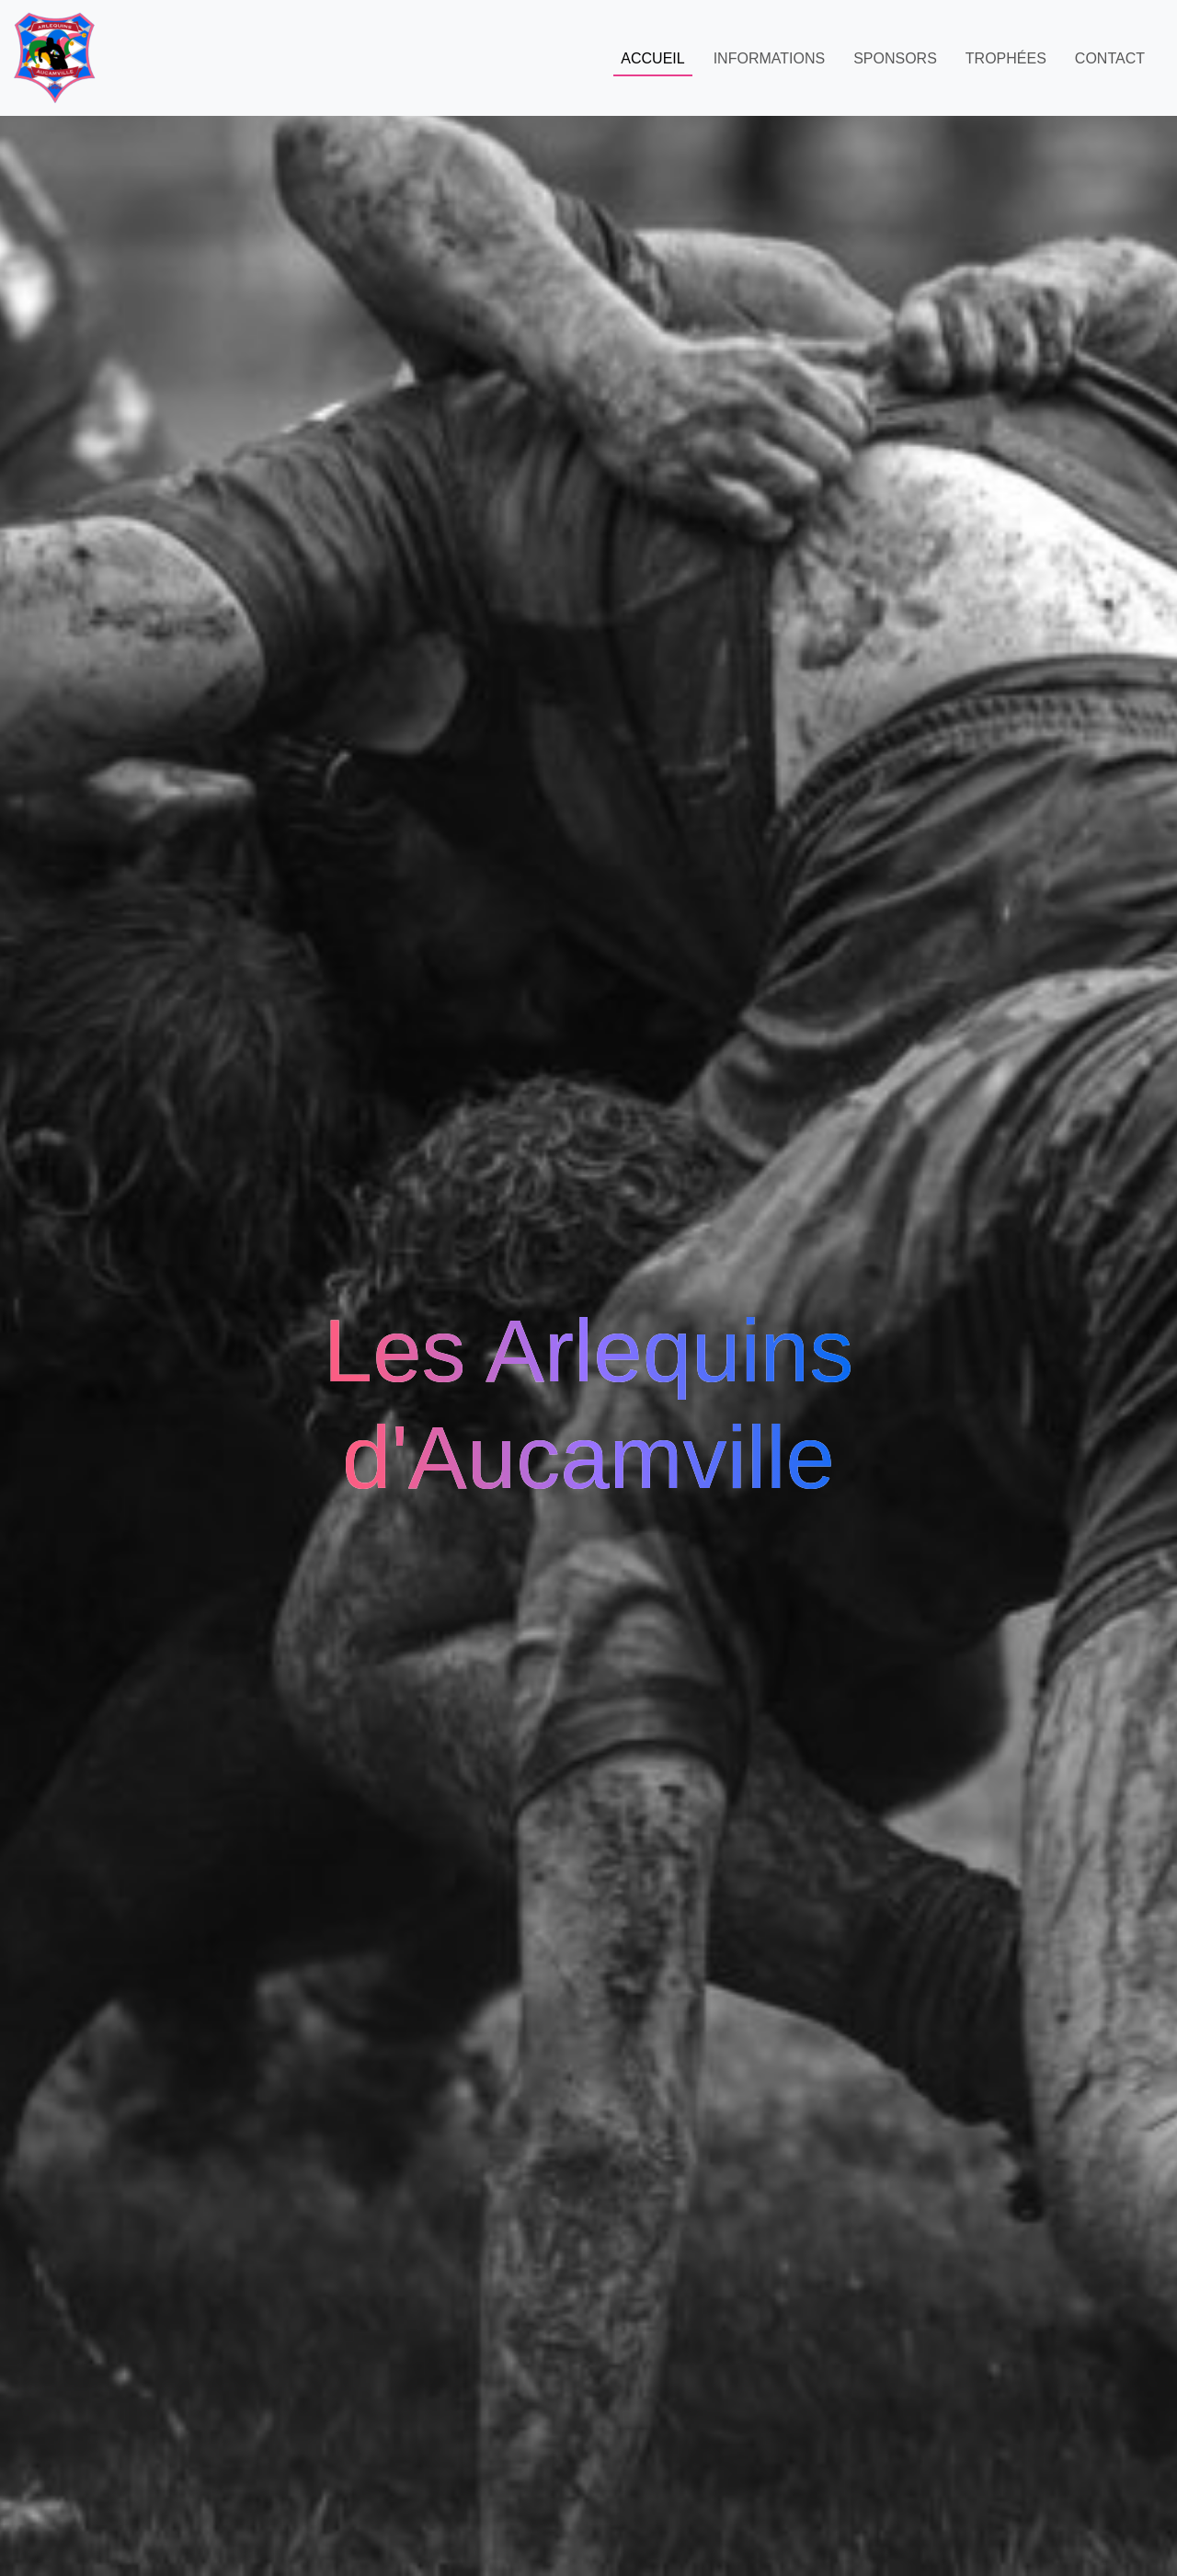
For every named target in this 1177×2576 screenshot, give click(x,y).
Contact (1110, 58)
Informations (769, 58)
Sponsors (895, 58)
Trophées (1006, 58)
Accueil (652, 58)
